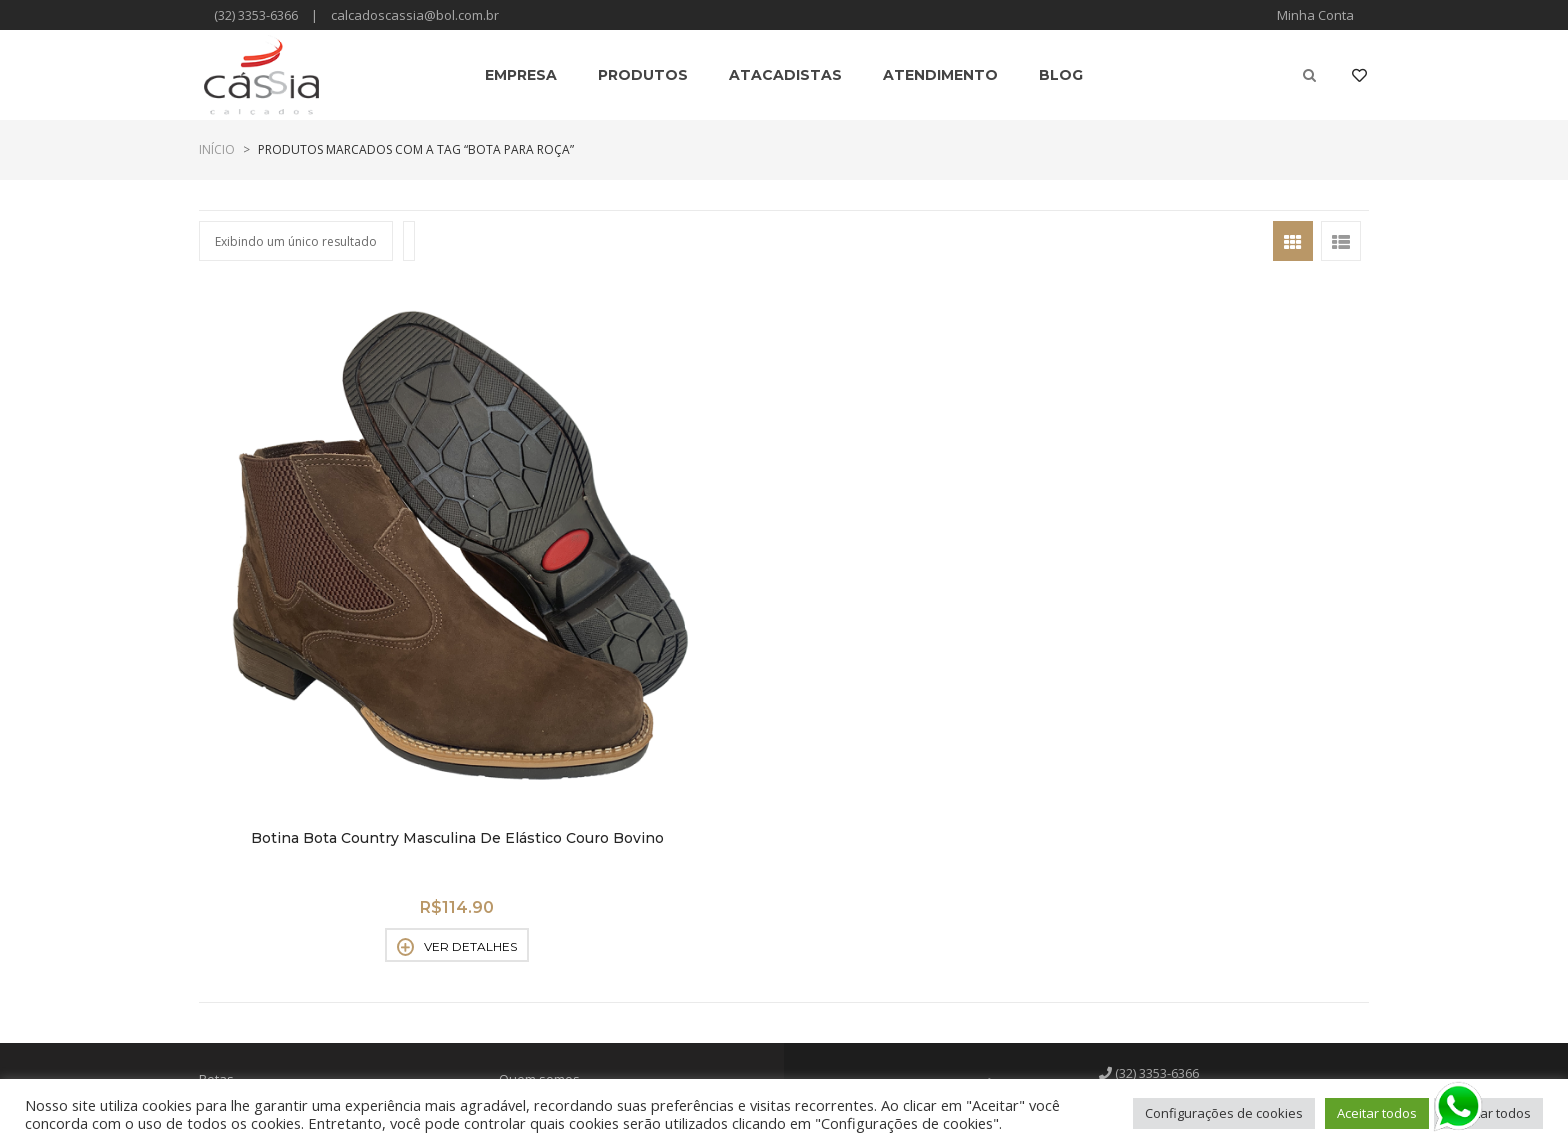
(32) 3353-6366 (256, 15)
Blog (512, 936)
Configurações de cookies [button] (1224, 1113)
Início (217, 149)
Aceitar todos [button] (1377, 1113)
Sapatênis (230, 962)
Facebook (1155, 906)
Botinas (222, 858)
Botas (216, 832)
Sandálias (229, 936)
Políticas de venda (554, 858)
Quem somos (539, 832)
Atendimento (538, 910)
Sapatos (224, 988)
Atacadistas (534, 884)
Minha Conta (1315, 15)
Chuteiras (228, 884)
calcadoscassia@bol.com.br (415, 15)
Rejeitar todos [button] (1488, 1113)
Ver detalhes (334, 700)
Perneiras (229, 910)
